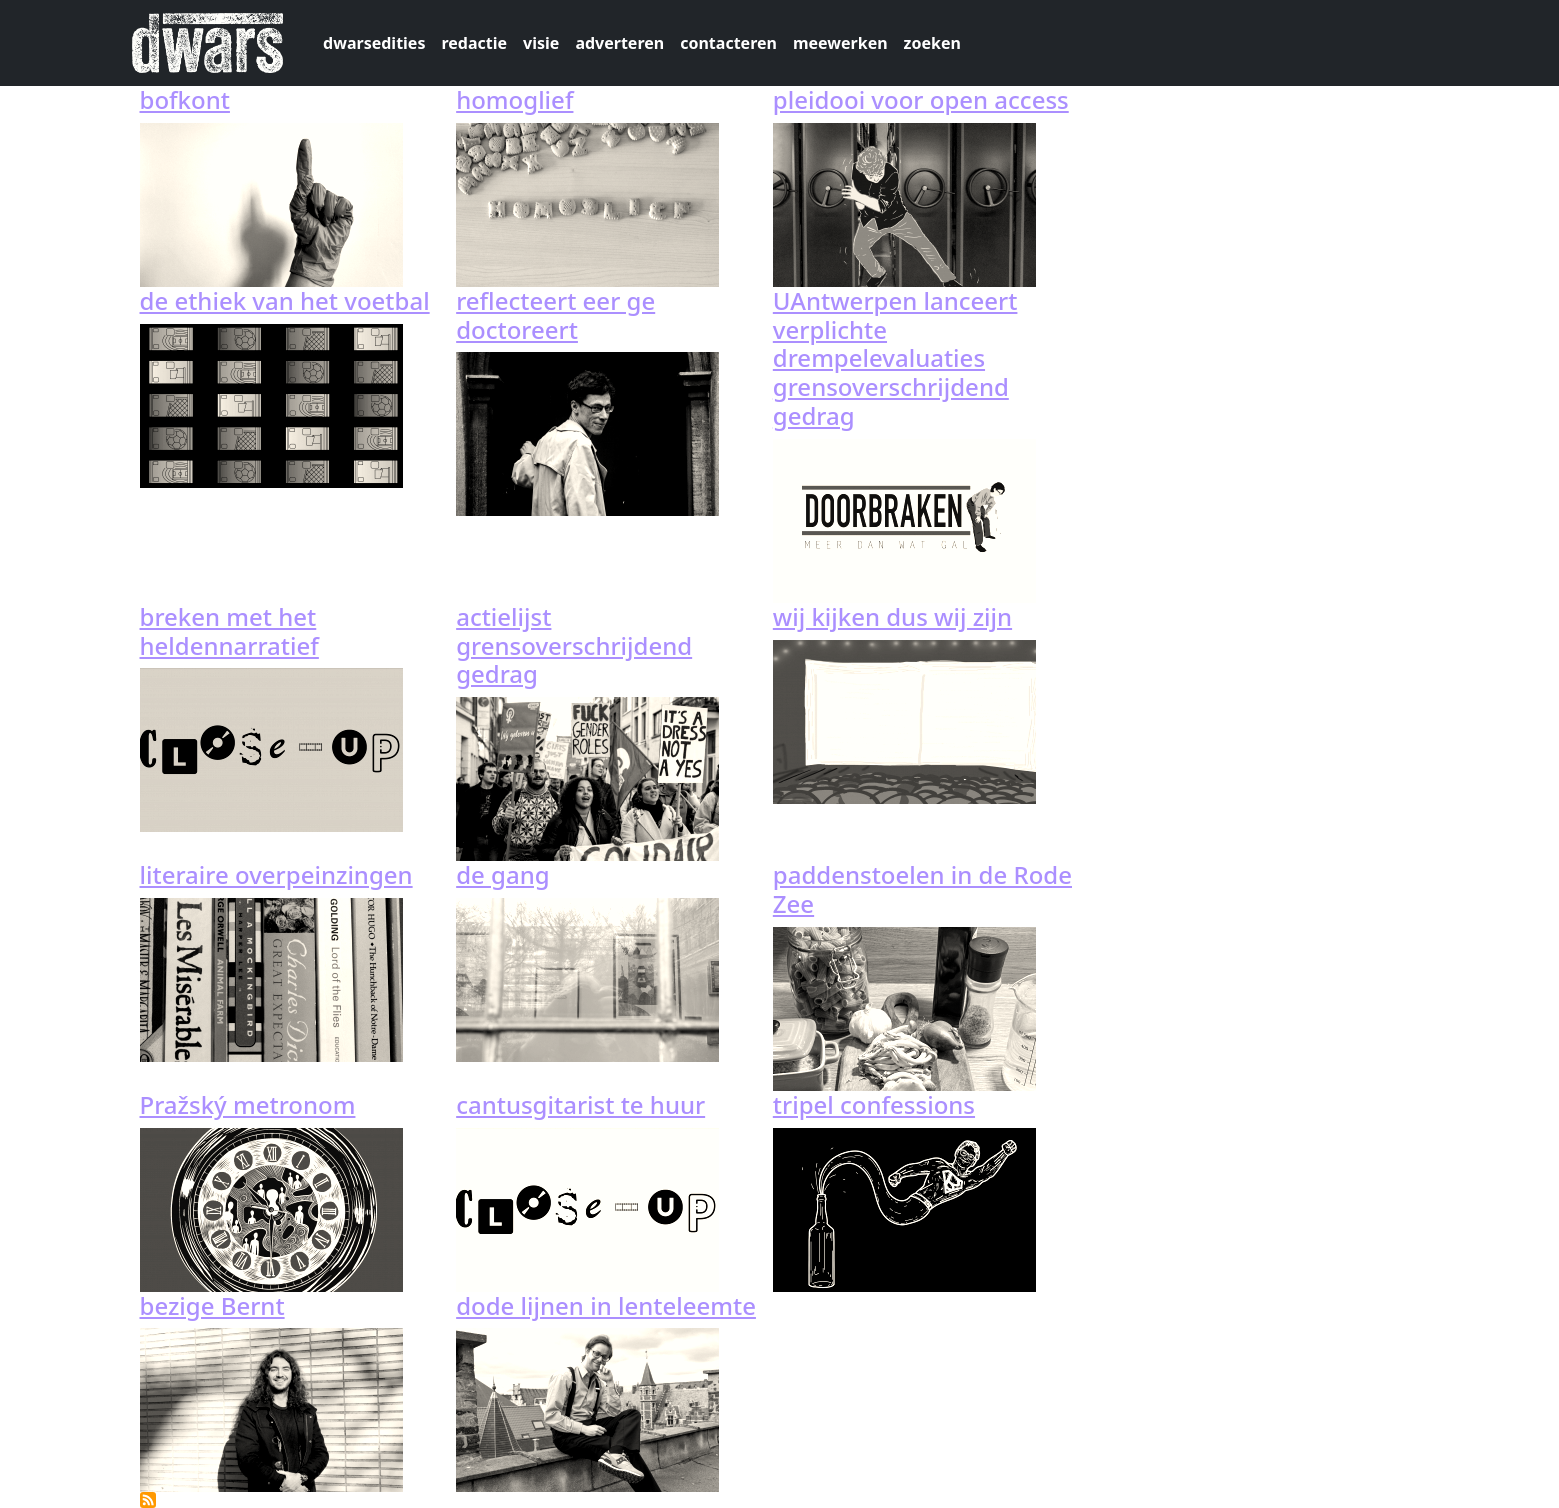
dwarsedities (374, 43)
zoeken (932, 43)
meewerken (840, 43)
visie (541, 43)
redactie (474, 43)
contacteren (728, 43)
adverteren (619, 43)
